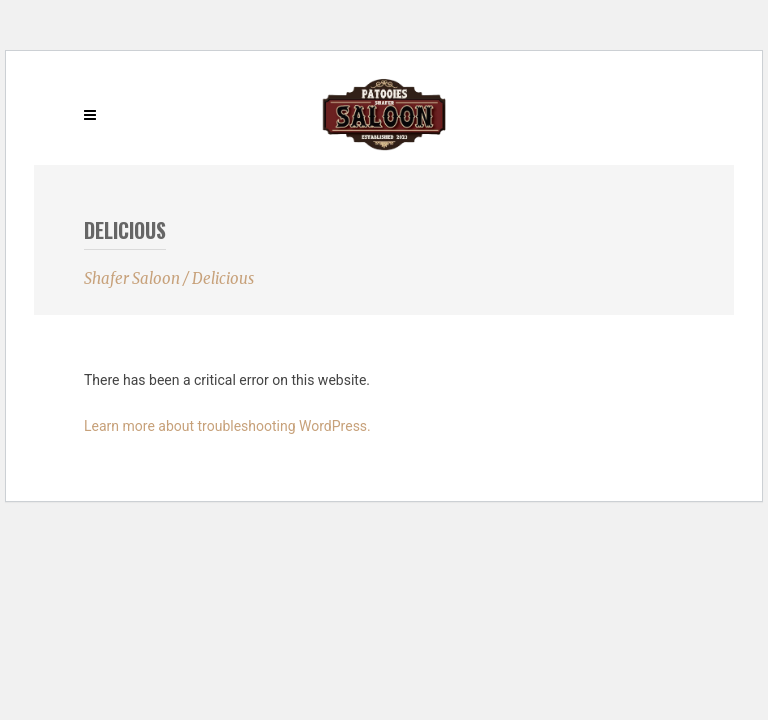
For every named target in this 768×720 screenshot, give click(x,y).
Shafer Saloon (132, 278)
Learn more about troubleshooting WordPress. (227, 426)
